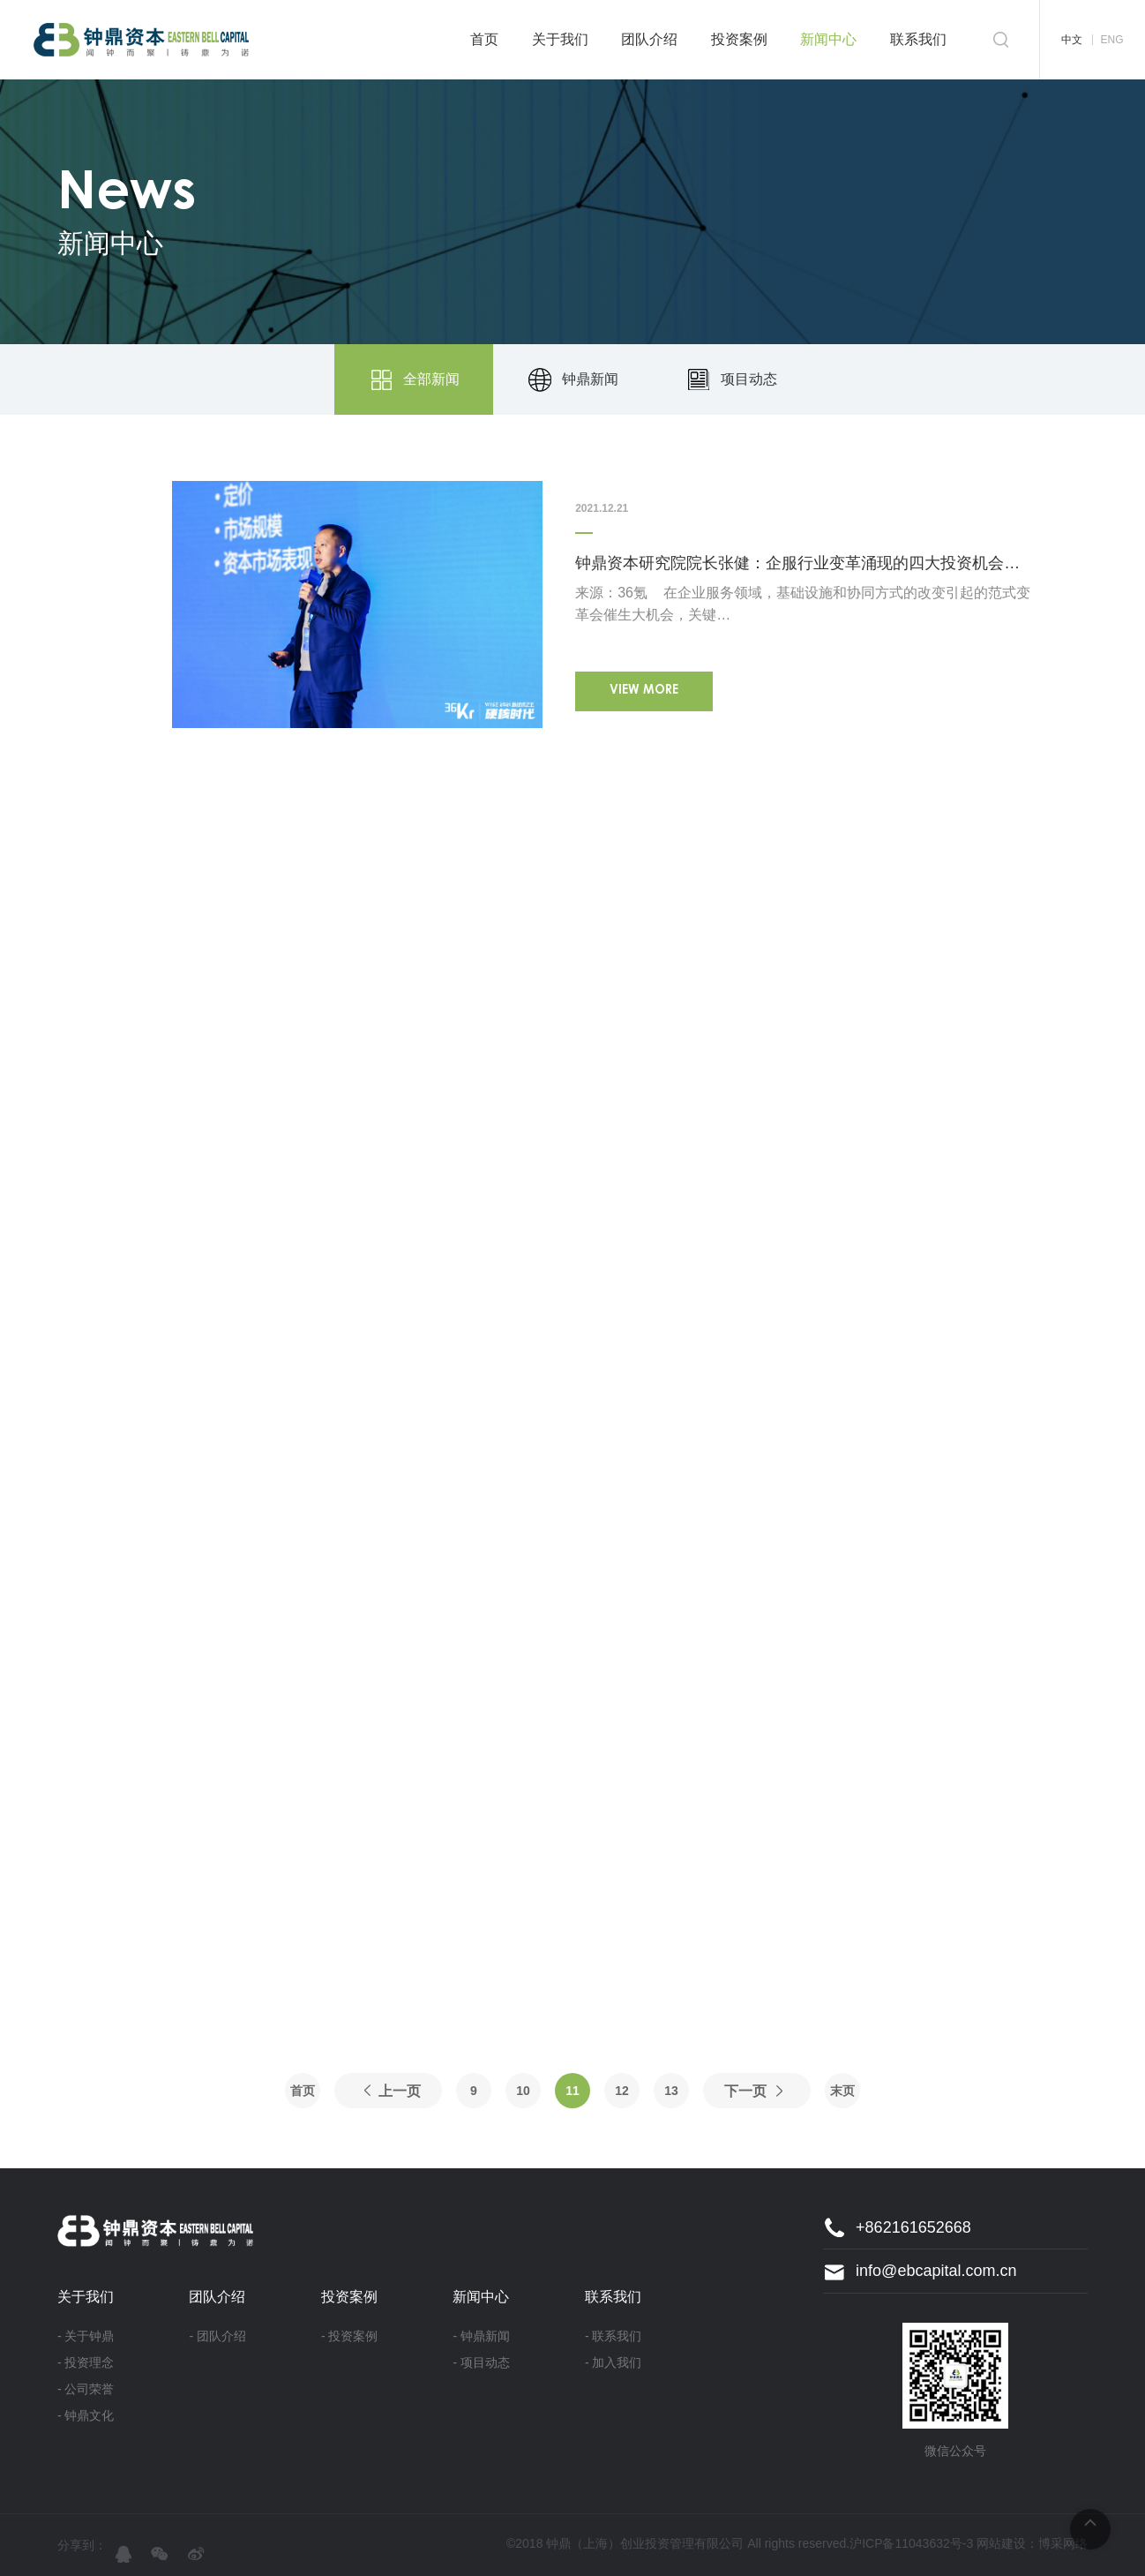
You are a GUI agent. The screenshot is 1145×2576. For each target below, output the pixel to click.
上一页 (399, 2091)
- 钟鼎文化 (86, 2415)
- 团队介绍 (217, 2336)
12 (622, 2091)
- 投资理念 (86, 2362)
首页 (484, 39)
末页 (842, 2091)
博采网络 (1063, 2543)
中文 (1071, 40)
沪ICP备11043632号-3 (911, 2543)
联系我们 (918, 39)
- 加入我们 (613, 2362)
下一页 (745, 2091)
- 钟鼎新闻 (481, 2336)
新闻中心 (828, 39)
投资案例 (739, 39)
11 (572, 2091)
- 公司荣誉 (86, 2389)
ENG (1111, 40)
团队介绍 (649, 39)
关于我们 (560, 39)
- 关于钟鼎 (86, 2336)
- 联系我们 (613, 2336)
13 (671, 2091)
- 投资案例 (349, 2336)
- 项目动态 (481, 2362)
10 (523, 2091)
